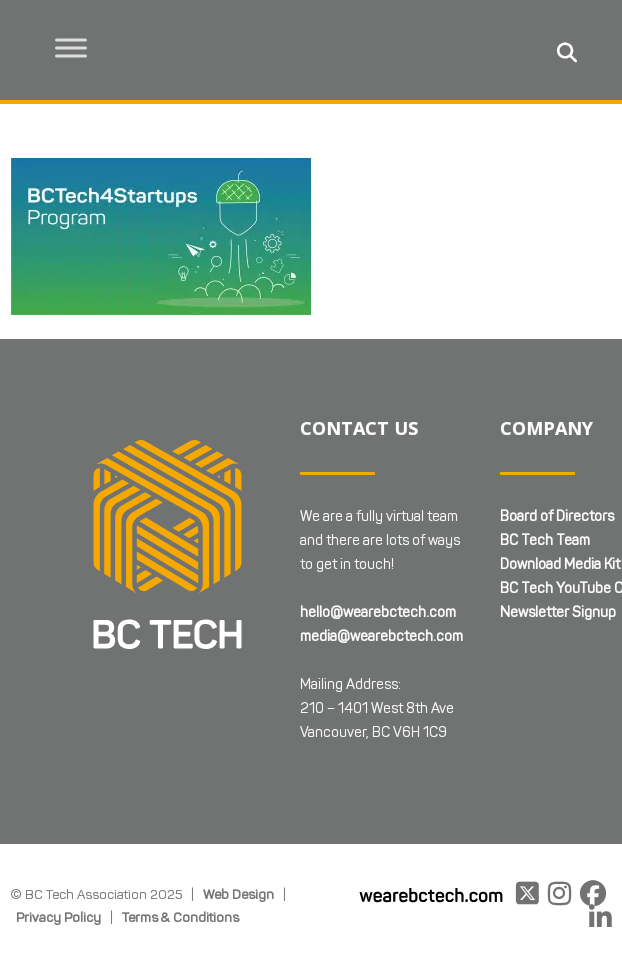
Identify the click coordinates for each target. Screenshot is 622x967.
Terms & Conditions (180, 917)
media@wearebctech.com (381, 636)
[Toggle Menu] (71, 47)
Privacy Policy (58, 917)
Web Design (238, 894)
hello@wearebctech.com (378, 612)
